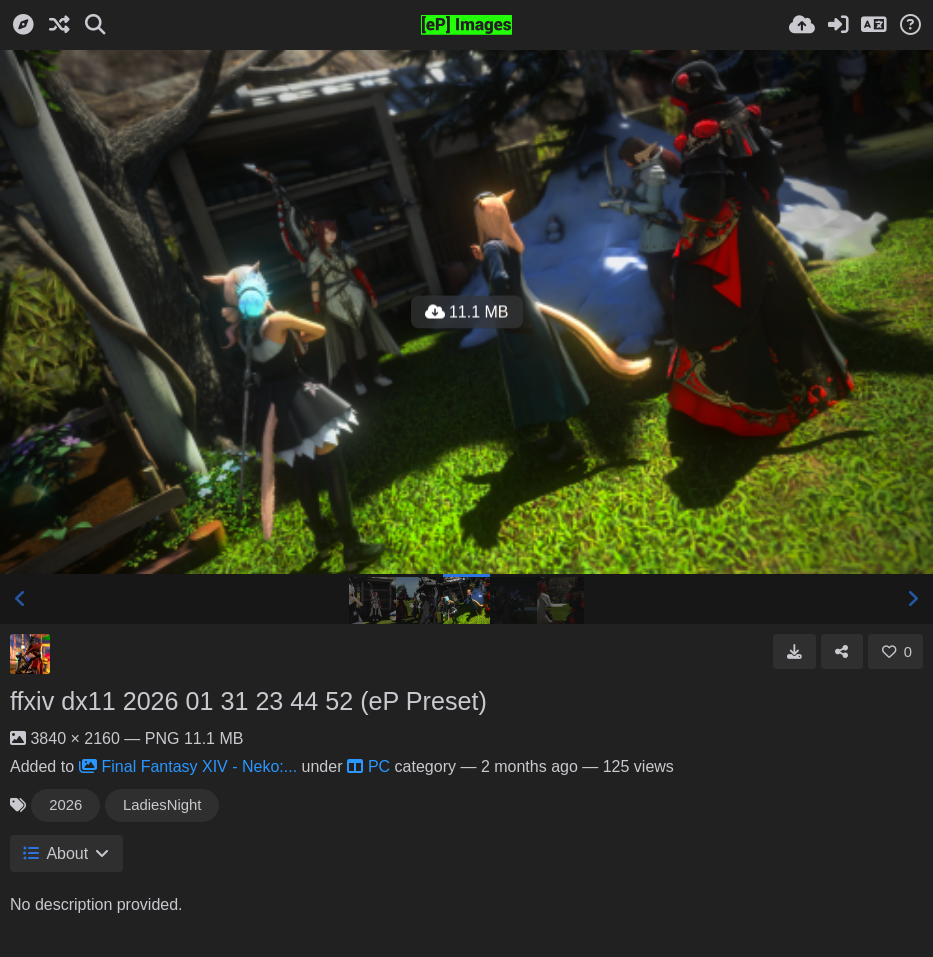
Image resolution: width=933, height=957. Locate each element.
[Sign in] (838, 25)
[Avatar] (30, 654)
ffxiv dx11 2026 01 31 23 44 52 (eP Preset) (248, 701)
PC (368, 766)
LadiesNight (162, 805)
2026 (65, 805)
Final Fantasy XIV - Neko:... (188, 766)
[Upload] (802, 25)
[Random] (59, 25)
